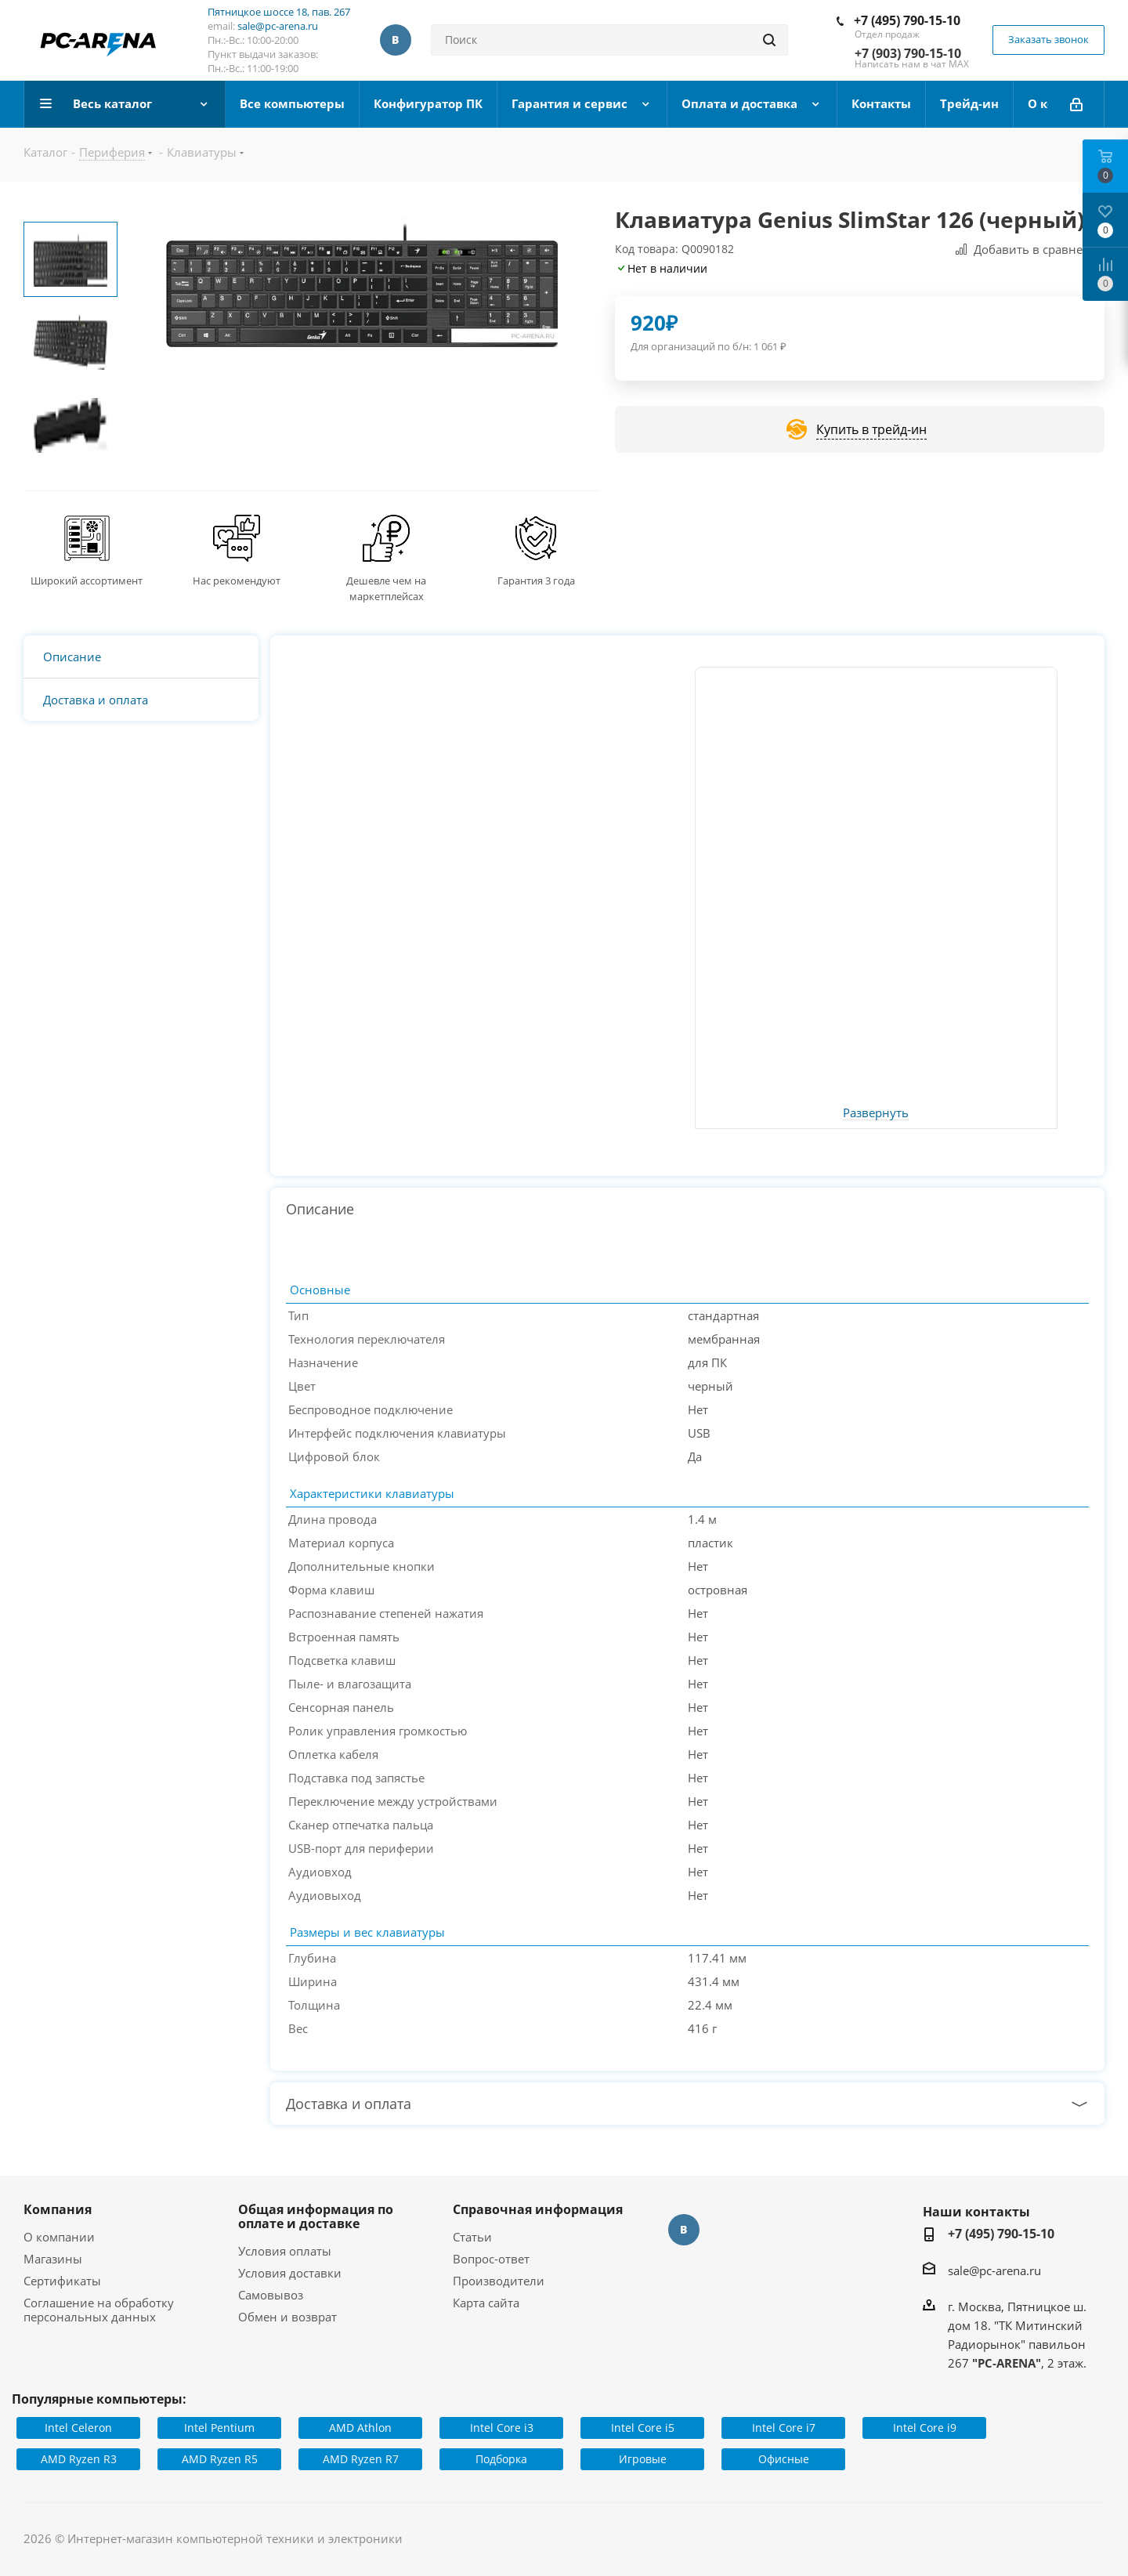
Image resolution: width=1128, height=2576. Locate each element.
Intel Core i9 (924, 2427)
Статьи (472, 2237)
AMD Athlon (360, 2427)
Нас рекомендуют (236, 580)
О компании (59, 2237)
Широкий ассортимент (87, 580)
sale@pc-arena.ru (277, 26)
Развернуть (876, 1113)
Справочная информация (538, 2209)
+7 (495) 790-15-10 (907, 20)
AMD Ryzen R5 (220, 2458)
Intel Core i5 (642, 2427)
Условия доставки (290, 2273)
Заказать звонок (1048, 39)
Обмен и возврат (287, 2317)
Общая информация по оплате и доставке (315, 2216)
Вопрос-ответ (491, 2259)
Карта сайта (486, 2302)
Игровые (643, 2458)
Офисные (783, 2458)
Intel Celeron (78, 2427)
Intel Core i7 (783, 2427)
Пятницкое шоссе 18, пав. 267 (279, 12)
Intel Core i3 (501, 2427)
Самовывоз (270, 2295)
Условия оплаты (284, 2251)
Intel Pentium (219, 2427)
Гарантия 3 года (536, 580)
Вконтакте (395, 40)
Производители (498, 2280)
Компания (58, 2209)
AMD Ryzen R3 (79, 2458)
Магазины (53, 2259)
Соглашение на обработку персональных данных (99, 2310)
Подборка (501, 2458)
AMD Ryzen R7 (361, 2458)
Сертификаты (62, 2280)
